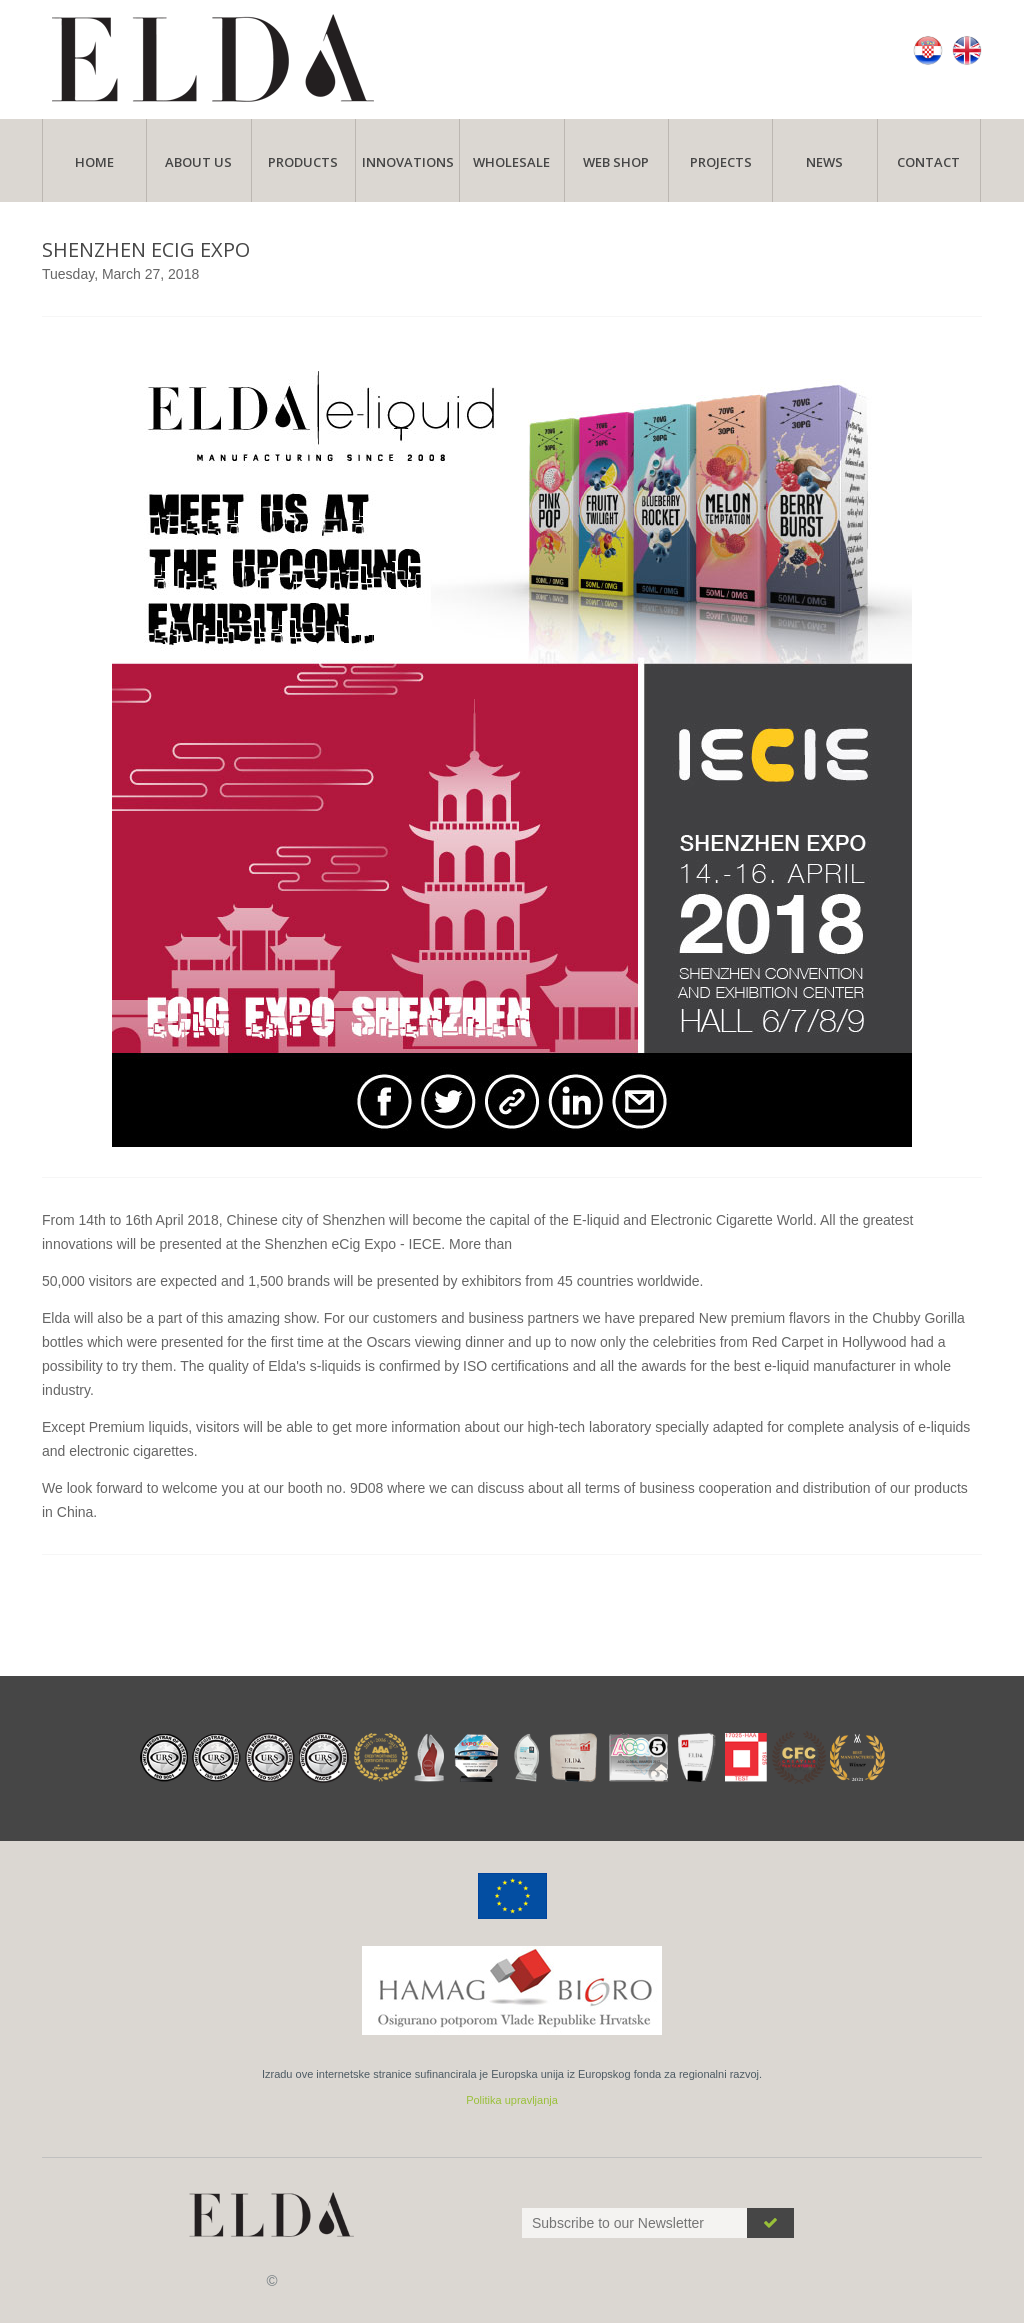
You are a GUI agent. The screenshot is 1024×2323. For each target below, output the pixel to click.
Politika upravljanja (512, 2100)
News (824, 162)
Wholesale (511, 162)
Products (303, 162)
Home (94, 162)
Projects (721, 162)
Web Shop (616, 162)
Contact (928, 162)
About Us (198, 162)
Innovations (408, 162)
